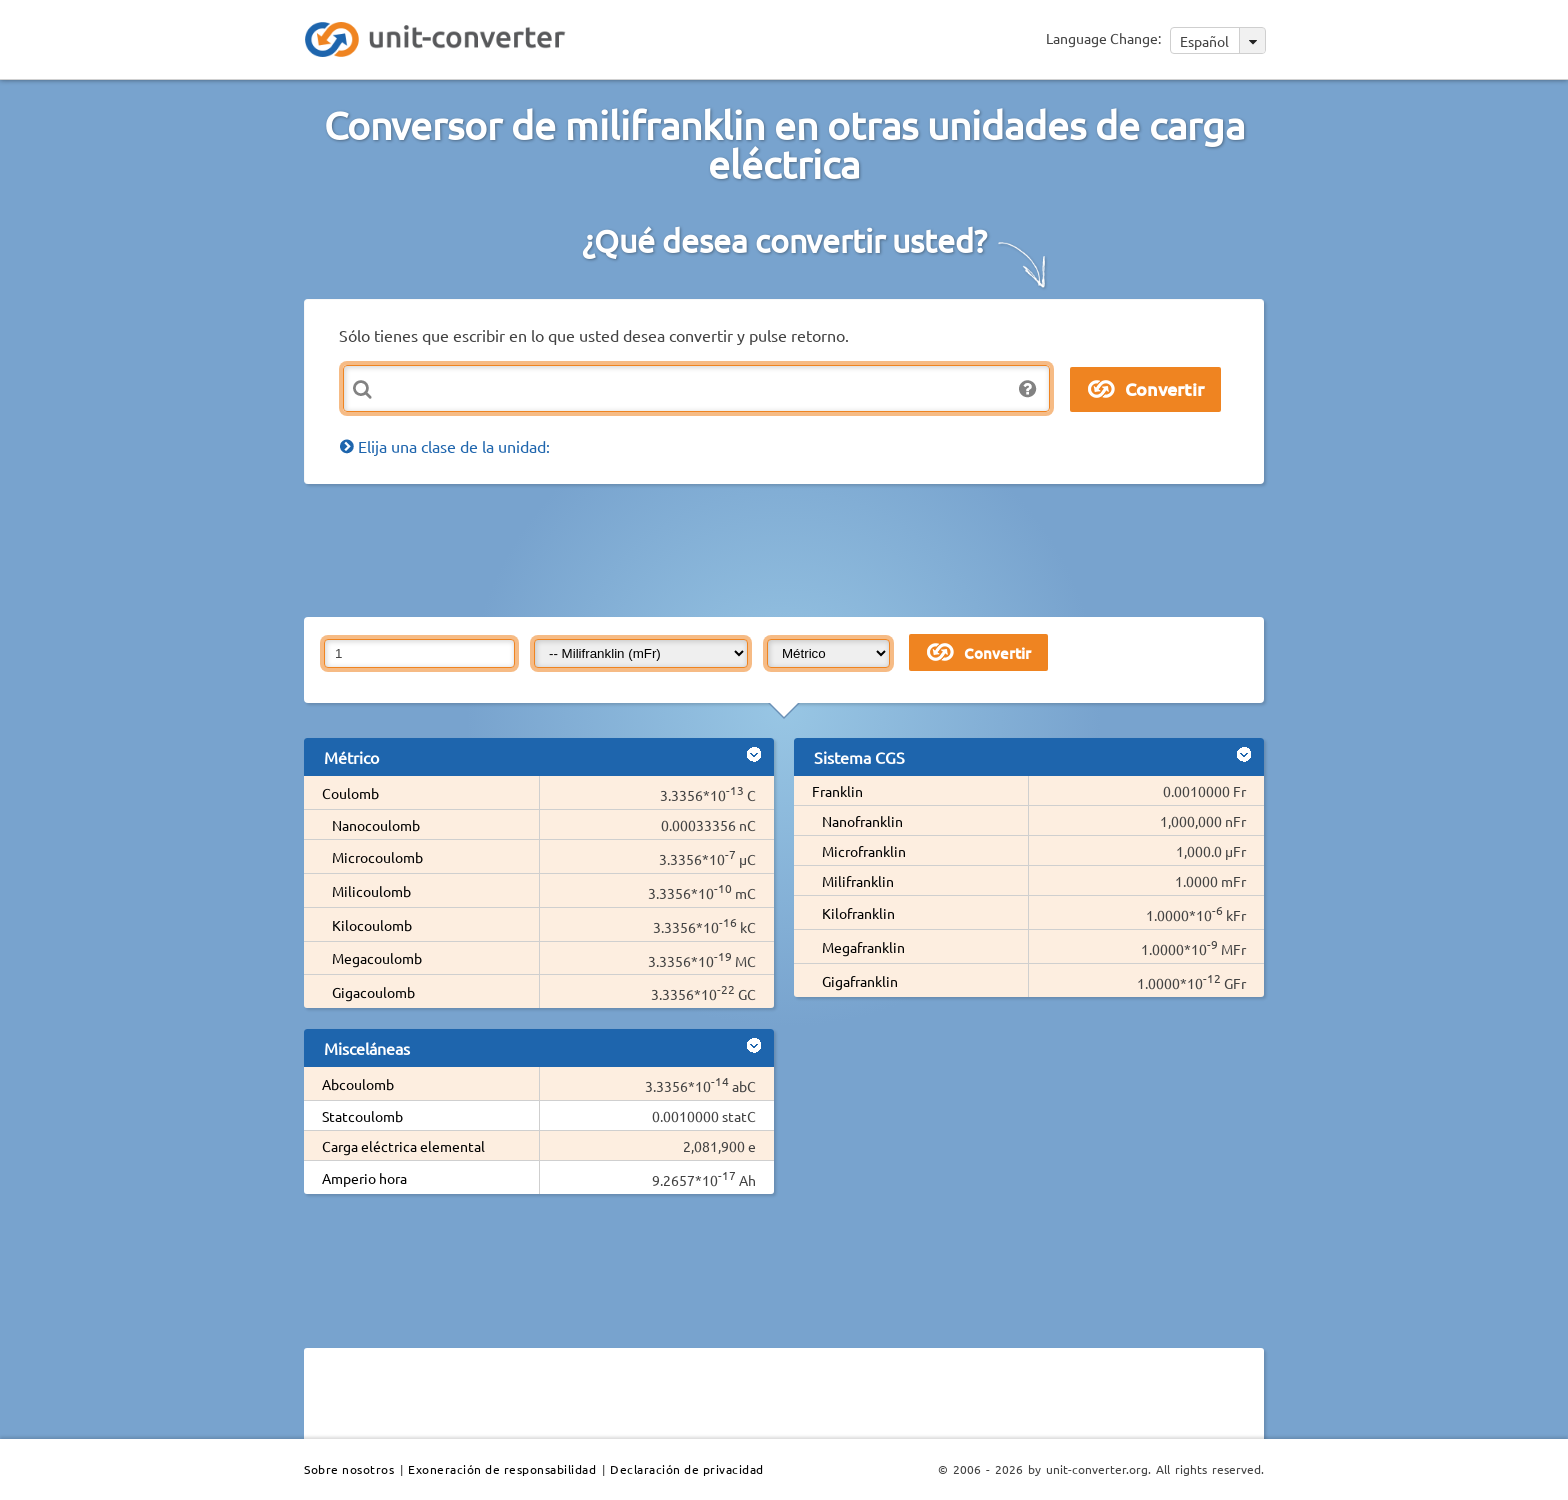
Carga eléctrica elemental (403, 1146)
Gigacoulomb (373, 992)
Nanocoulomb (376, 825)
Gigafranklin (860, 981)
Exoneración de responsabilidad (502, 1469)
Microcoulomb (377, 857)
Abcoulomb (358, 1084)
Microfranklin (864, 851)
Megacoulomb (377, 958)
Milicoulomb (371, 891)
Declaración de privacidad (687, 1469)
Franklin (837, 791)
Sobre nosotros (349, 1469)
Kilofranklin (858, 913)
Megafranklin (863, 947)
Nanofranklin (862, 821)
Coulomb (350, 793)
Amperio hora (364, 1178)
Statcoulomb (362, 1116)
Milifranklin (858, 881)
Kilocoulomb (372, 925)
